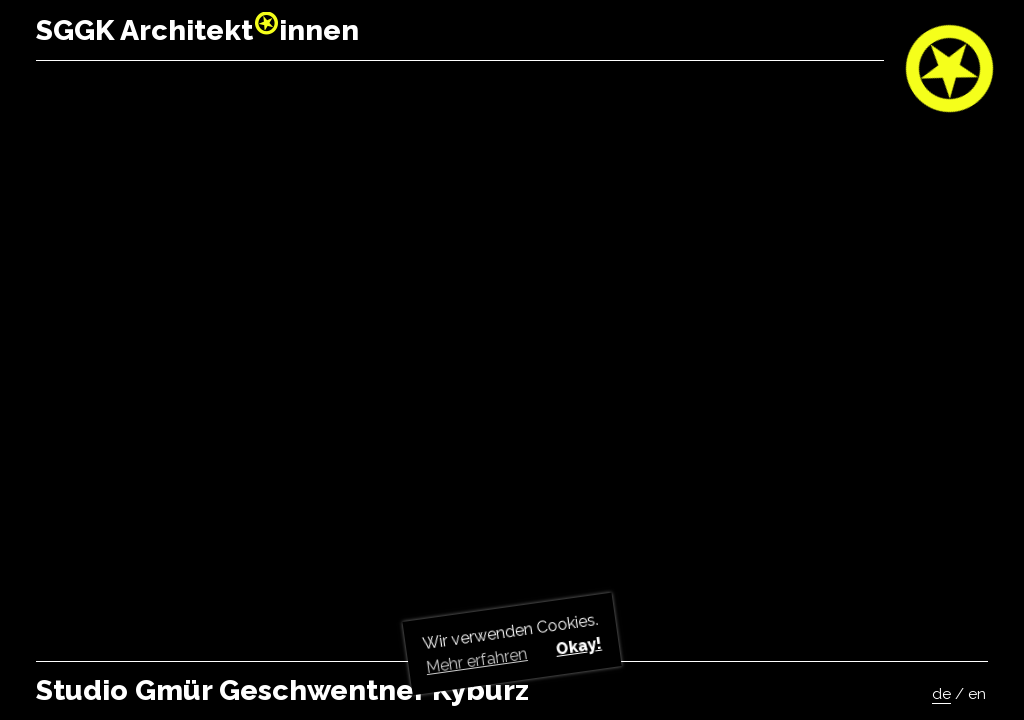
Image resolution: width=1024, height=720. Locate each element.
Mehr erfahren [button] (477, 660)
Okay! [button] (578, 646)
